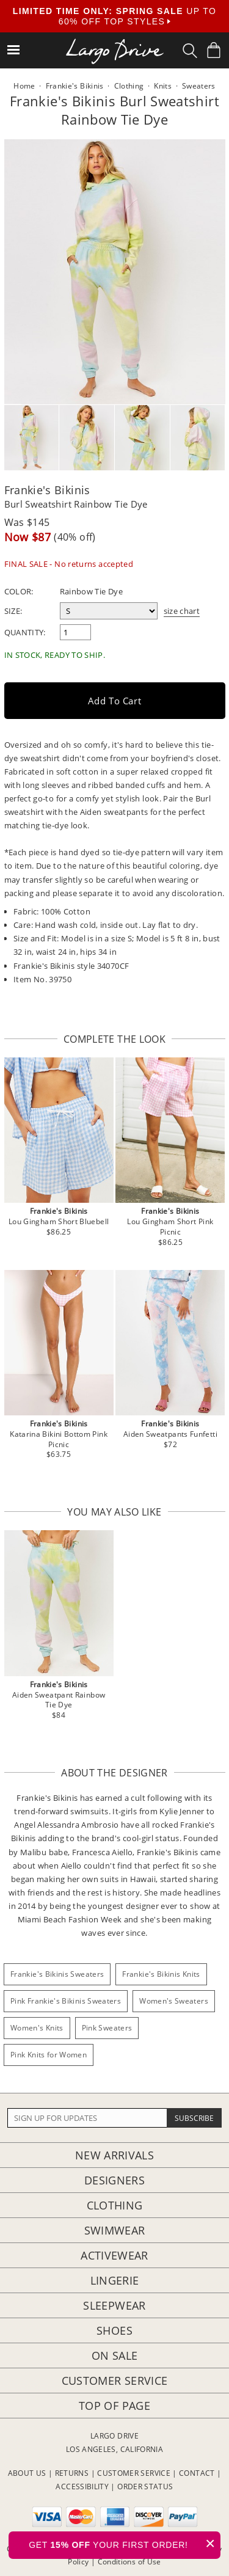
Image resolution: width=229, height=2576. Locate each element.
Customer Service (115, 2380)
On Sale (115, 2355)
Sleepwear (114, 2305)
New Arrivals (114, 2155)
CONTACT (197, 2473)
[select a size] (109, 610)
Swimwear (114, 2230)
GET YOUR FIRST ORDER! (124, 2543)
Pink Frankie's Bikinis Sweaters (65, 2001)
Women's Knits (37, 2028)
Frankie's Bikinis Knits (161, 1974)
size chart (182, 610)
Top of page (114, 2405)
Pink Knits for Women (48, 2054)
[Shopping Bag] (214, 50)
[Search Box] (190, 50)
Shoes (114, 2330)
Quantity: (25, 632)
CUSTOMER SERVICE (133, 2473)
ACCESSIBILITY (82, 2486)
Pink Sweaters (107, 2028)
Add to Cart (115, 701)
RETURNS (72, 2473)
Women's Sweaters (173, 2001)
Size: (13, 610)
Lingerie (114, 2280)
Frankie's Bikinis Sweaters (57, 1974)
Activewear (114, 2255)
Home (24, 86)
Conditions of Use (129, 2561)
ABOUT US (27, 2473)
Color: (19, 591)
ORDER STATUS (145, 2486)
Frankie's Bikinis (47, 490)
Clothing (115, 2205)
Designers (114, 2180)
